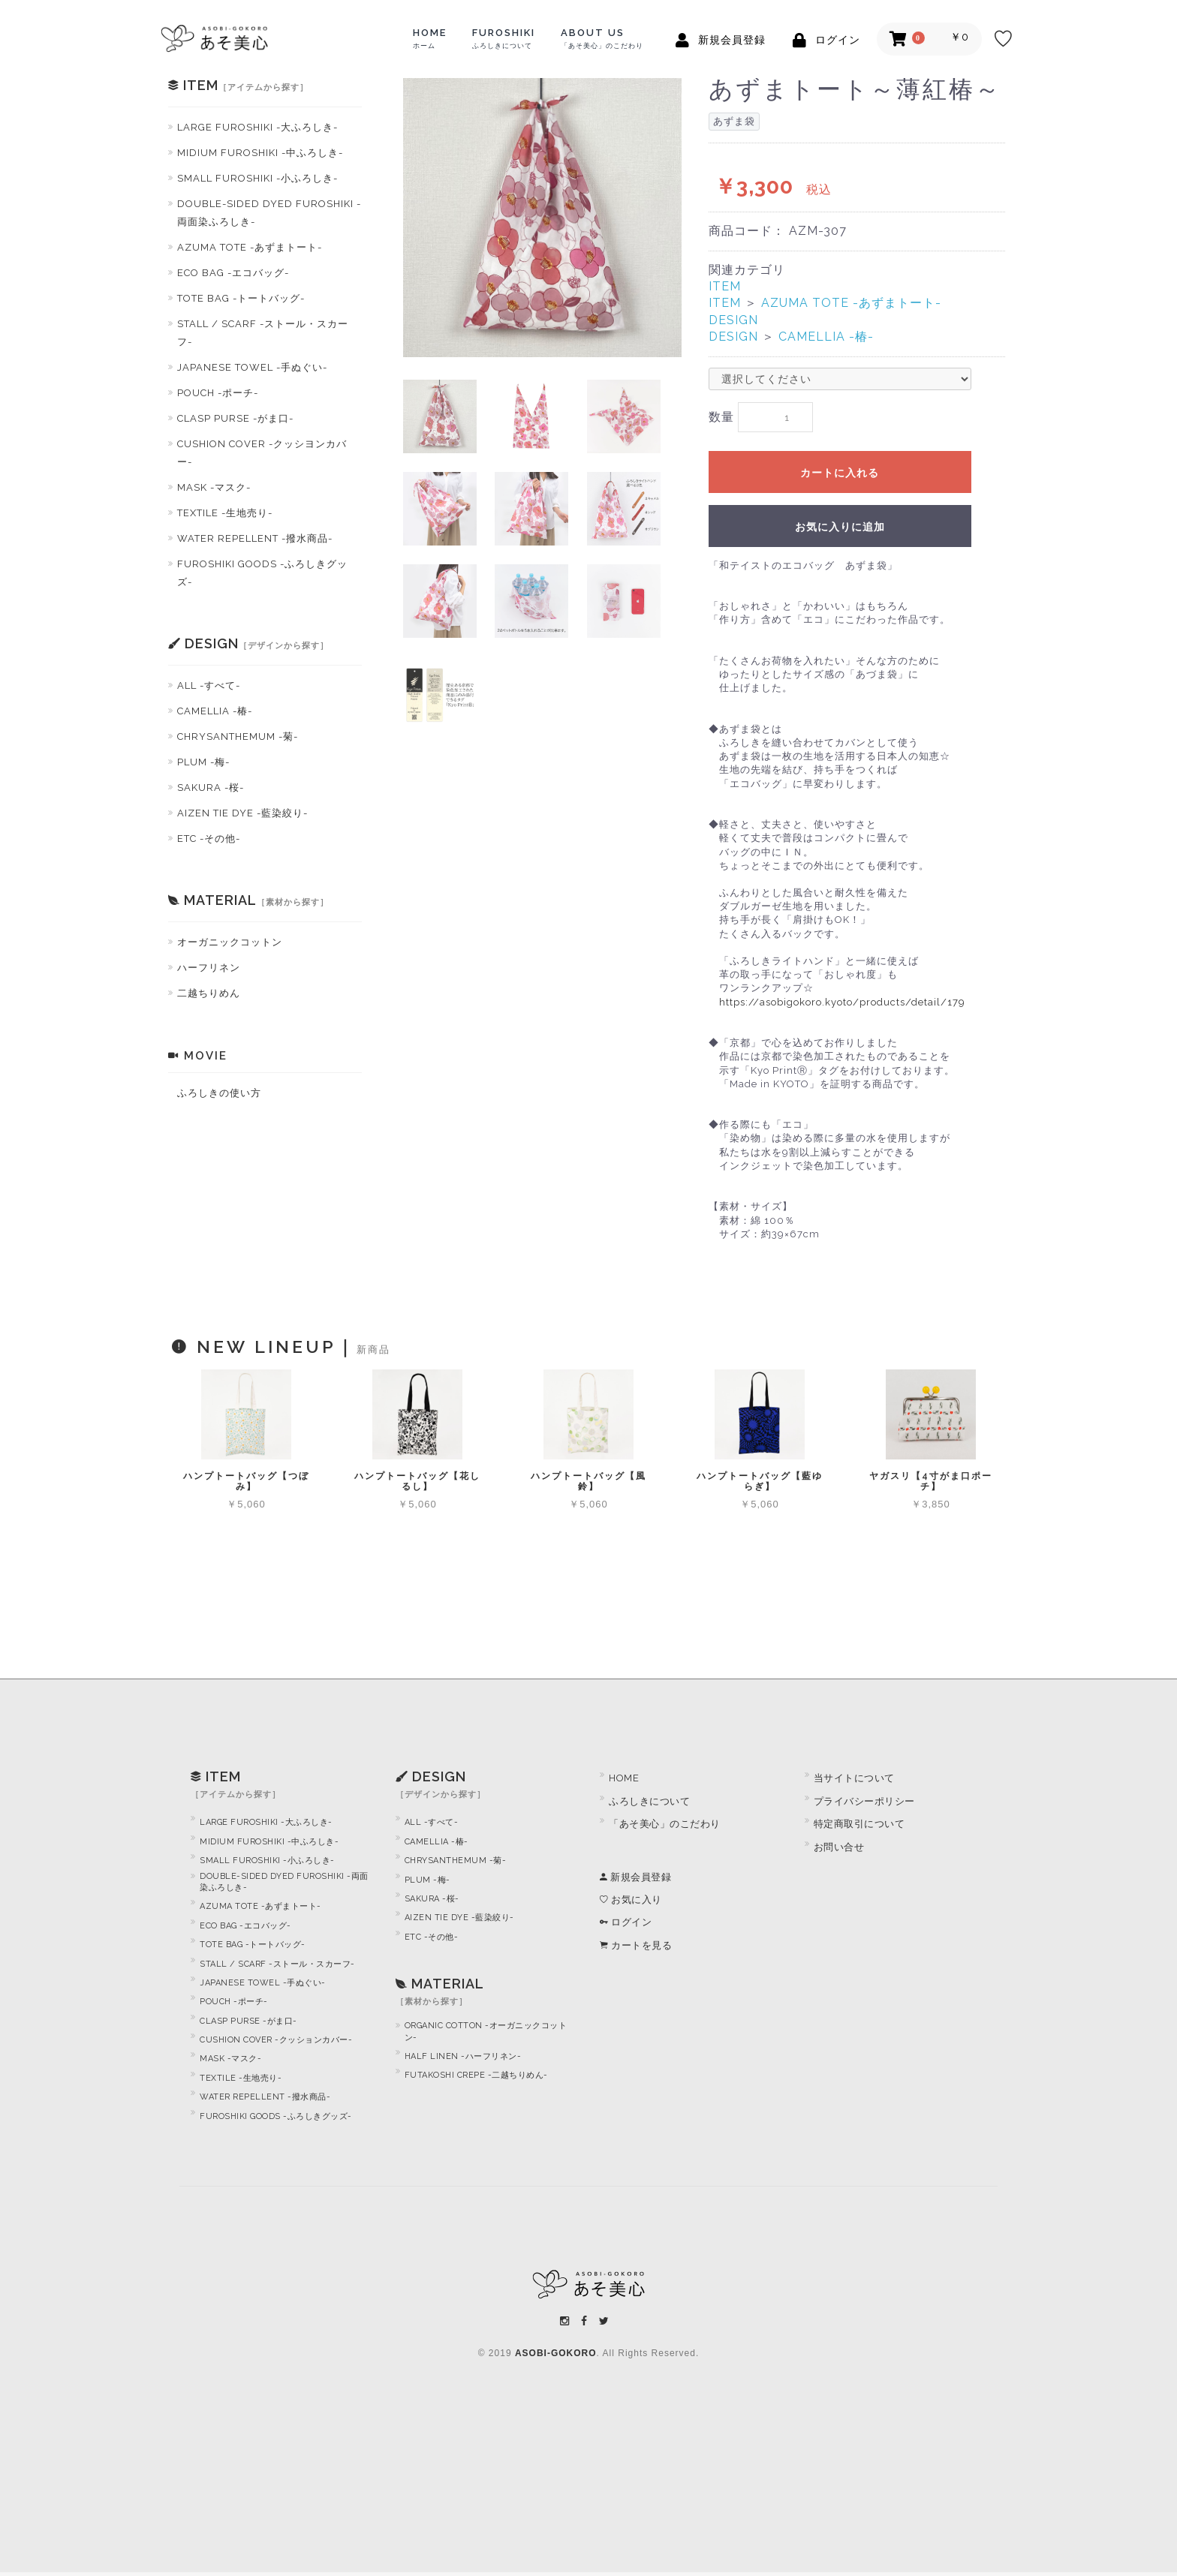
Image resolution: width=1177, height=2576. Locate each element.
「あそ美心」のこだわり (665, 1828)
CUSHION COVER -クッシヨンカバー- (262, 452)
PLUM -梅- (203, 762)
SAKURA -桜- (210, 787)
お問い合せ (839, 1850)
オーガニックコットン (229, 942)
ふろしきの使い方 (219, 1093)
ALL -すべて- (208, 685)
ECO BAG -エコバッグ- (233, 272)
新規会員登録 (635, 1880)
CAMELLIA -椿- (214, 711)
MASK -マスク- (214, 487)
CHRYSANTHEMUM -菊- (237, 736)
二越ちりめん (208, 993)
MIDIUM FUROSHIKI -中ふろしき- (260, 152)
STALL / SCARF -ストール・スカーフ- (262, 332)
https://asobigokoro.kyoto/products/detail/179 (842, 1005)
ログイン (626, 1926)
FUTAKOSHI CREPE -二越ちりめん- (476, 2080)
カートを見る (636, 1949)
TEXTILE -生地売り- (224, 513)
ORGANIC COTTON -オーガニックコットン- (486, 2035)
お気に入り (631, 1904)
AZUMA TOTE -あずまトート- (249, 247)
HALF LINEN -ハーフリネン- (463, 2061)
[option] (542, 217)
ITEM (725, 286)
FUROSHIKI (503, 38)
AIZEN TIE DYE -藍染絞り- (242, 813)
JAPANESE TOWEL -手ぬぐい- (252, 367)
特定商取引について (859, 1828)
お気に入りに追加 (840, 531)
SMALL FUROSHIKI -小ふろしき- (257, 178)
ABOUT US (602, 38)
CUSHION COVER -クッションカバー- (276, 2044)
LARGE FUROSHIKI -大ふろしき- (257, 127)
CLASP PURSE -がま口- (235, 418)
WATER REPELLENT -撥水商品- (255, 538)
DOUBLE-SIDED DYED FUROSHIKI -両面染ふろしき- (269, 212)
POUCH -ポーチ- (217, 392)
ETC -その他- (208, 838)
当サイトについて (854, 1782)
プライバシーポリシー (864, 1805)
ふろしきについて (649, 1805)
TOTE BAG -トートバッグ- (241, 298)
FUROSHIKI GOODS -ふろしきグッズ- (262, 573)
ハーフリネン (208, 967)
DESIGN (733, 320)
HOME (430, 38)
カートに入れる (839, 476)
